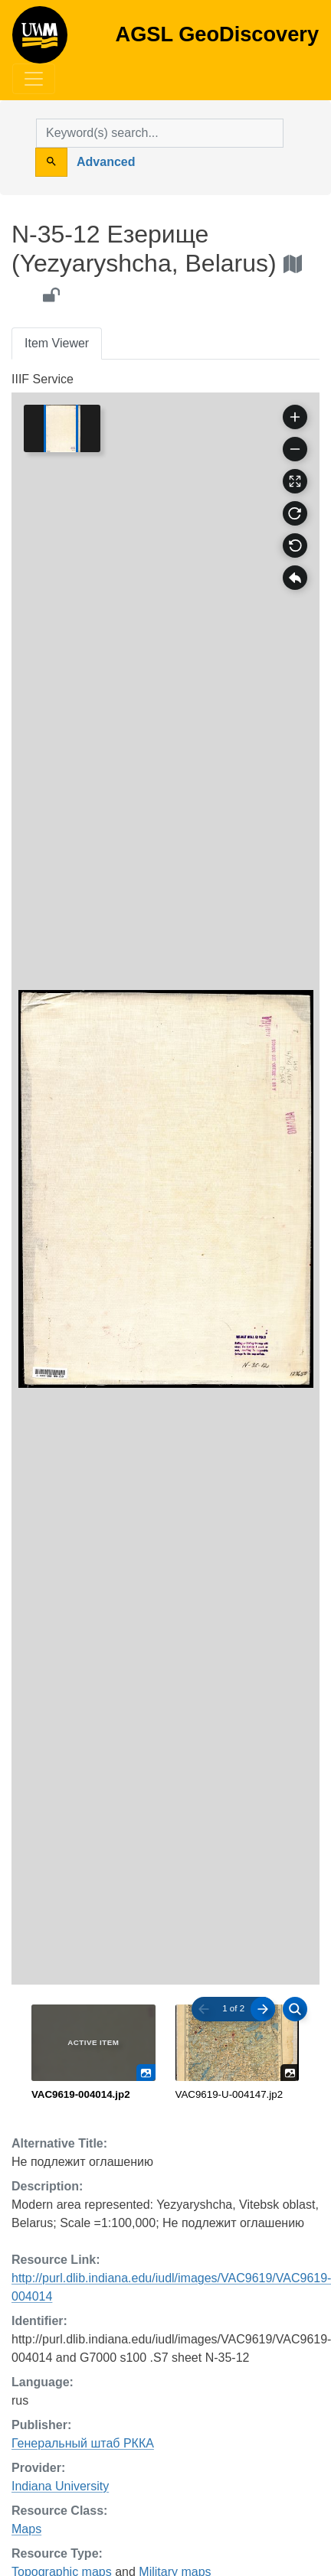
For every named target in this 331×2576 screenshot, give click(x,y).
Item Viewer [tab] (57, 343)
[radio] (93, 2053)
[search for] (159, 133)
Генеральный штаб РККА (82, 2443)
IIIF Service (42, 379)
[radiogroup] (165, 2053)
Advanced (106, 161)
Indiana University (60, 2486)
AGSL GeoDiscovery (39, 40)
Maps (26, 2528)
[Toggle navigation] (33, 79)
